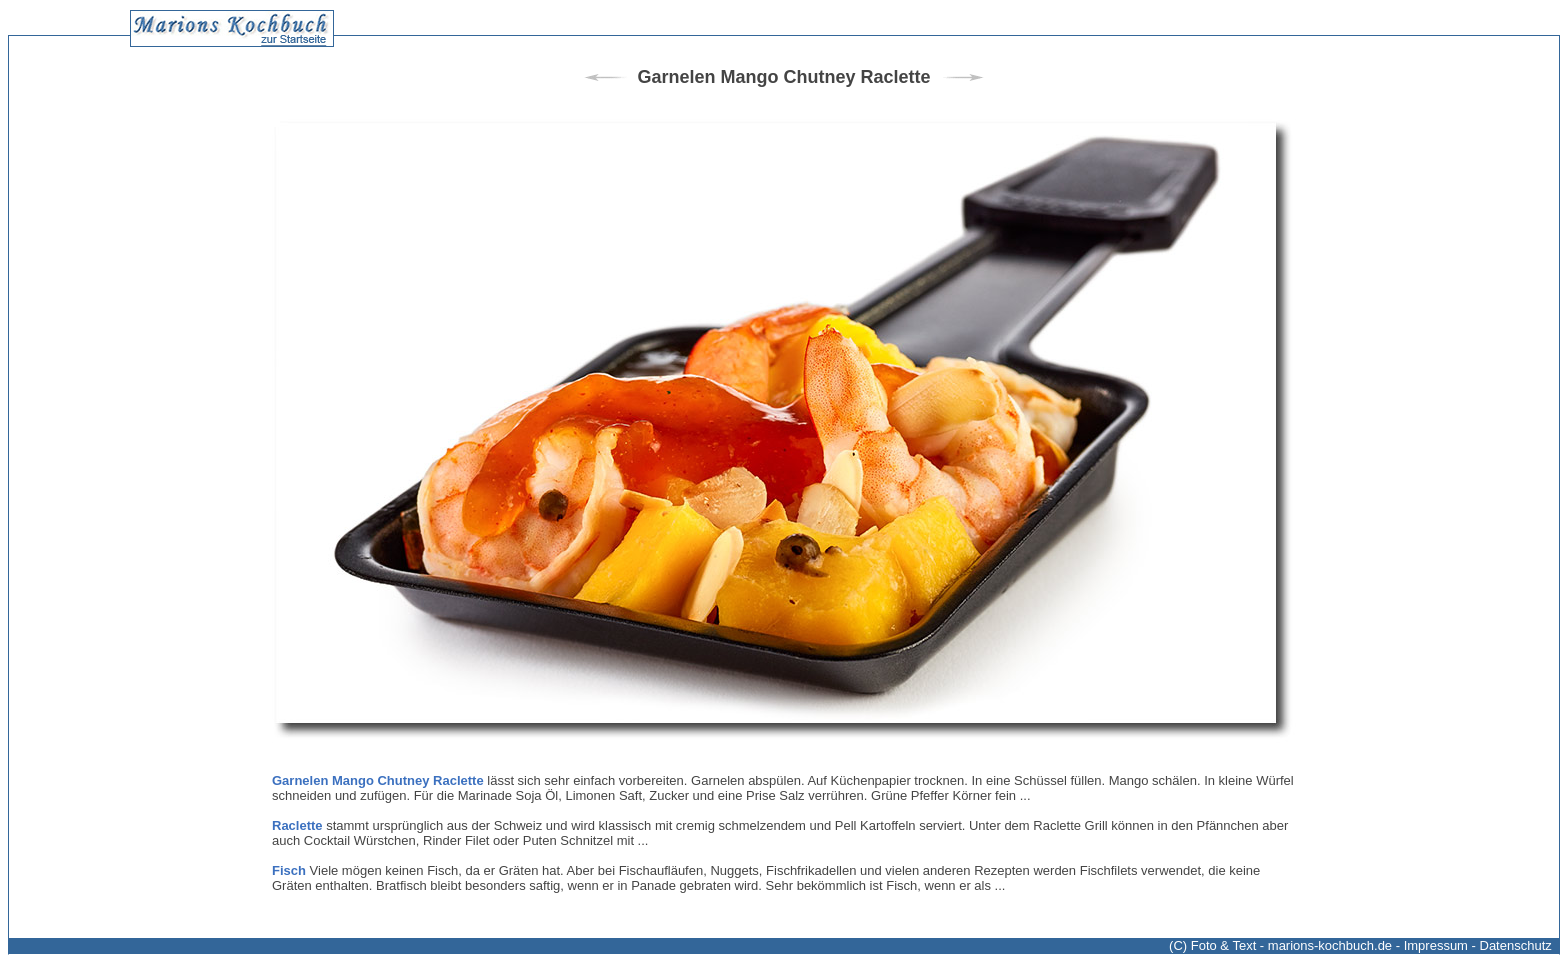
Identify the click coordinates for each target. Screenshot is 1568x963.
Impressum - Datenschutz (1478, 945)
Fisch (289, 870)
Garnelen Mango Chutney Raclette (378, 780)
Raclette (297, 825)
